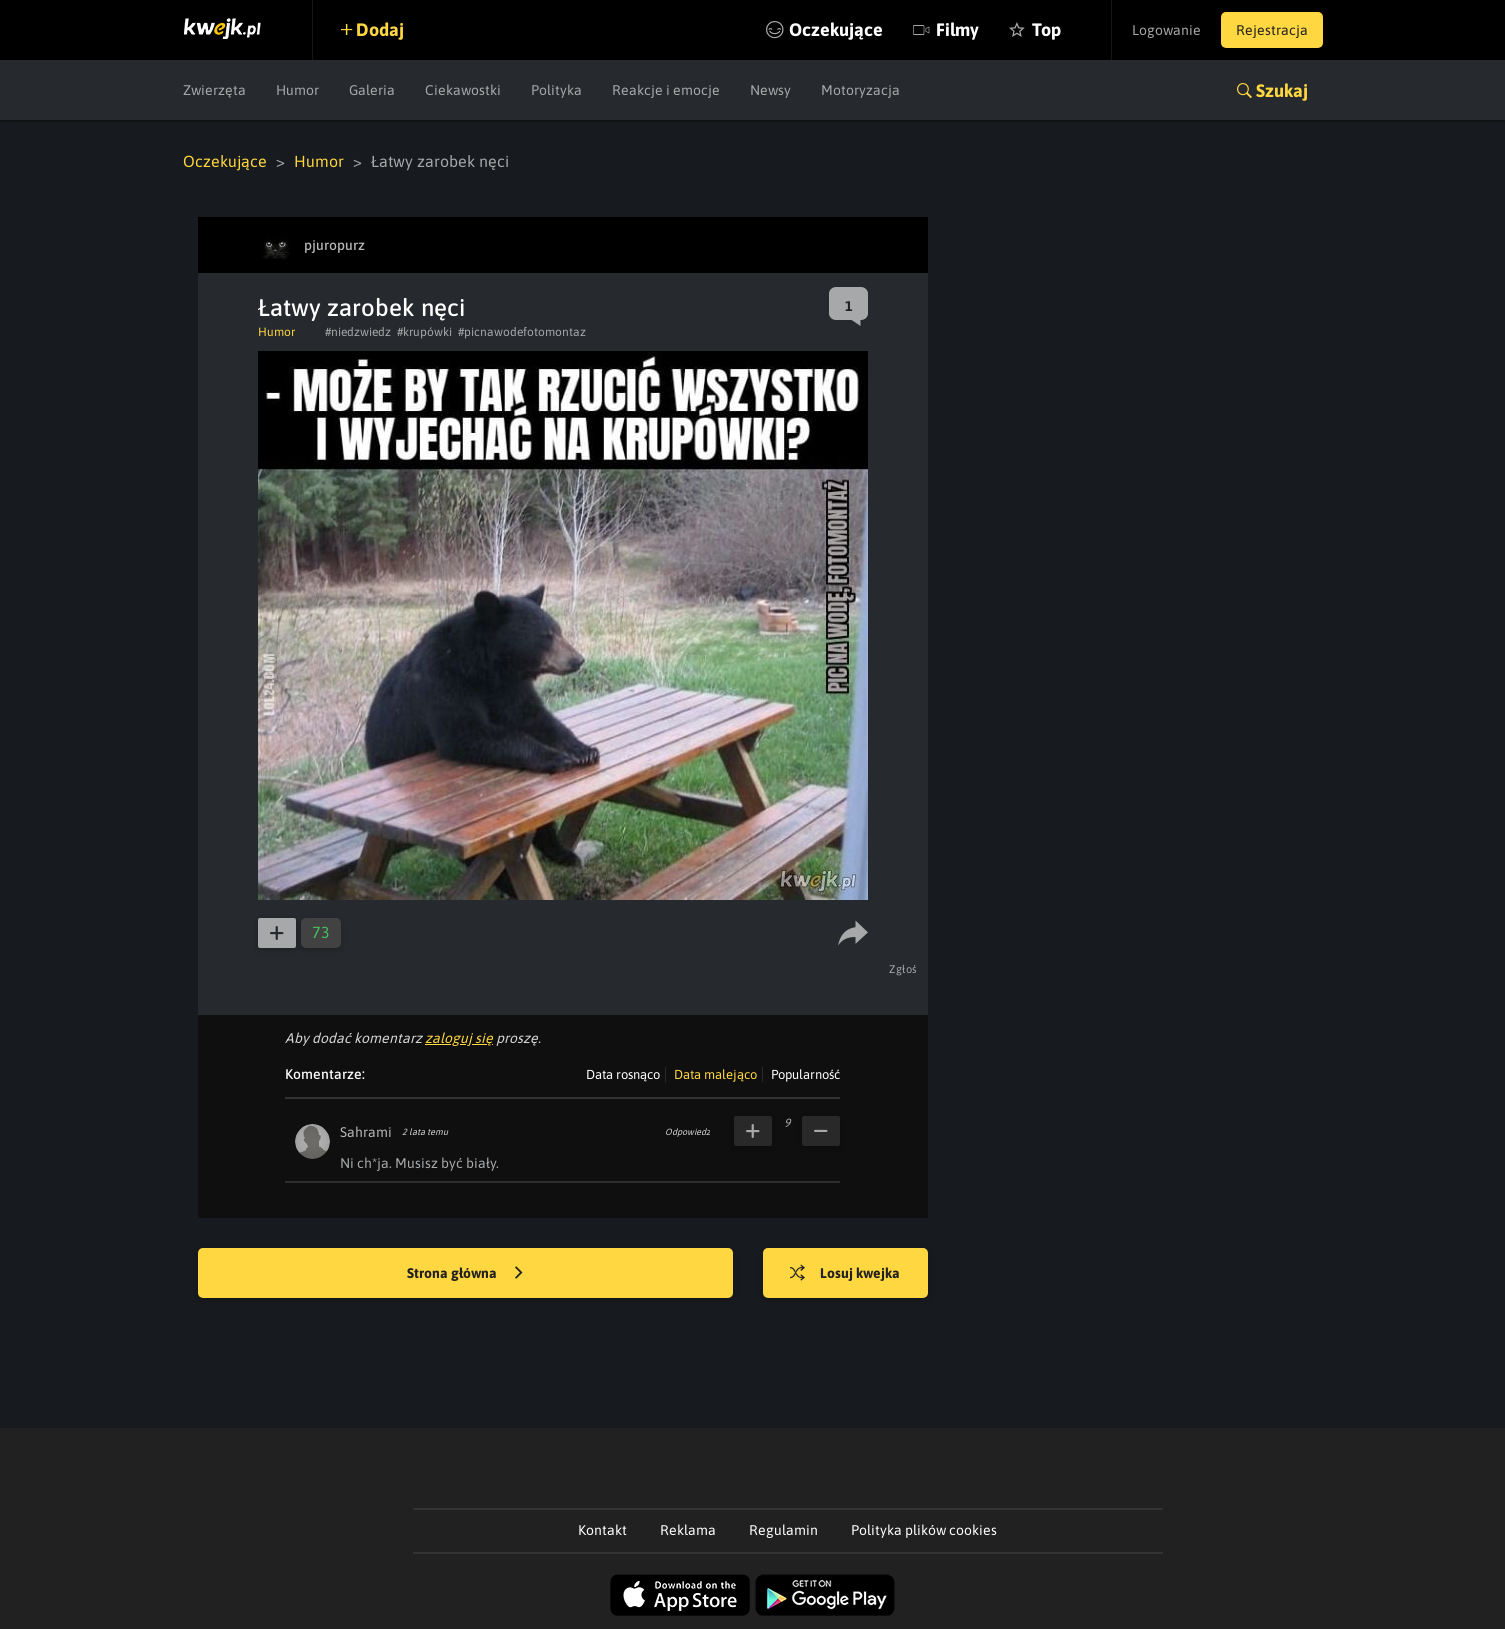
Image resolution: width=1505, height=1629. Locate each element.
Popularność (805, 1074)
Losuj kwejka (845, 1274)
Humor (297, 90)
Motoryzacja (860, 90)
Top (1046, 29)
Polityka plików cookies (924, 1530)
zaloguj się (459, 1038)
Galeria (372, 90)
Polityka (556, 90)
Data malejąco (715, 1074)
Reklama (688, 1530)
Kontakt (602, 1530)
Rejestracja (1272, 30)
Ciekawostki (463, 90)
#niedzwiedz (358, 332)
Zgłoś (903, 969)
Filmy (957, 29)
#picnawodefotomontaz (522, 332)
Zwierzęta (214, 90)
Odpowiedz (687, 1132)
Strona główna (465, 1274)
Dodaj (380, 29)
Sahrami (366, 1132)
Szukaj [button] (1282, 90)
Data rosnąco (623, 1074)
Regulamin (783, 1530)
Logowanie (1166, 30)
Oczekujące (836, 29)
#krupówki (424, 332)
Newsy (770, 90)
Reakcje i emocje (666, 90)
